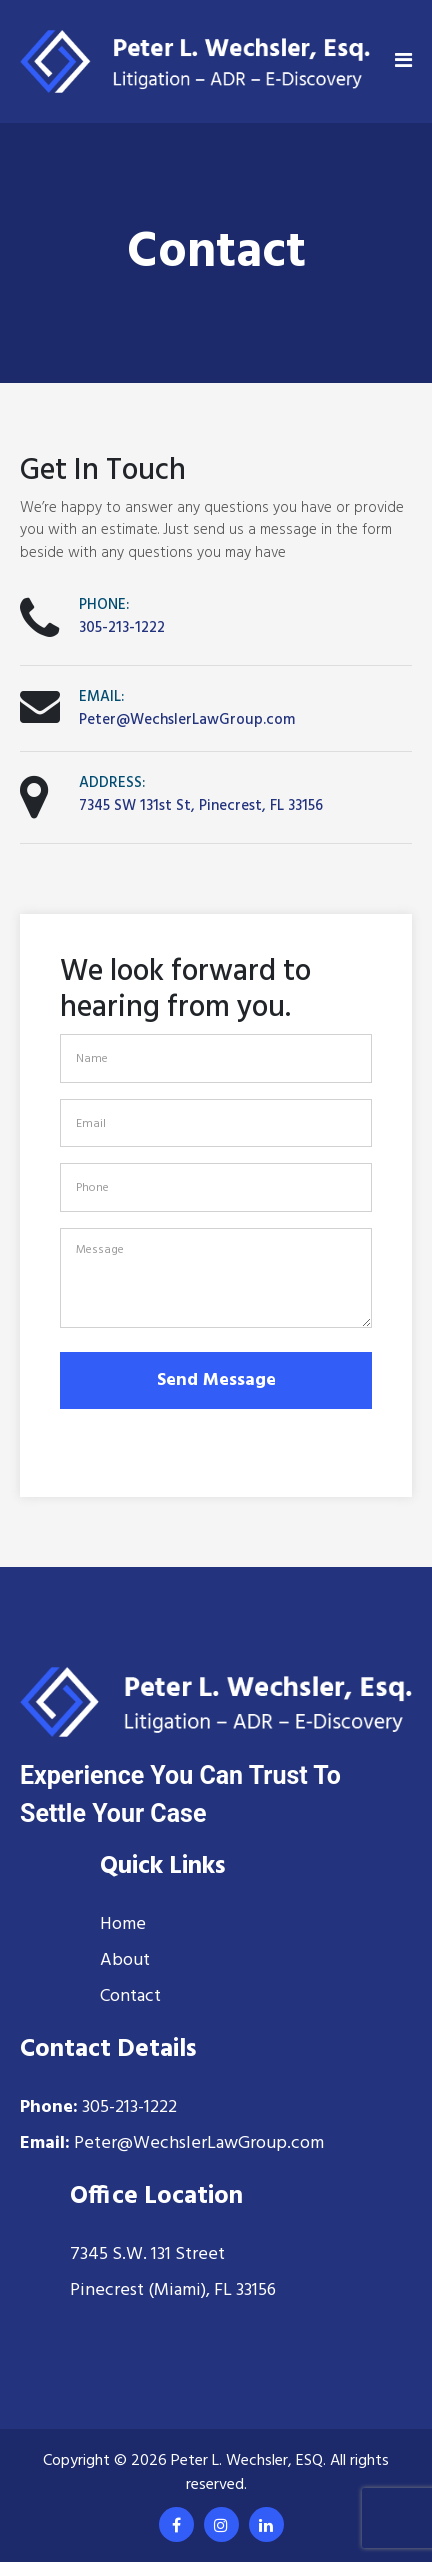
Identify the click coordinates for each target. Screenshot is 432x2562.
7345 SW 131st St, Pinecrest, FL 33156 (201, 806)
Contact (130, 1996)
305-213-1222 (122, 628)
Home (123, 1924)
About (125, 1960)
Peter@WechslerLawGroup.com (187, 720)
